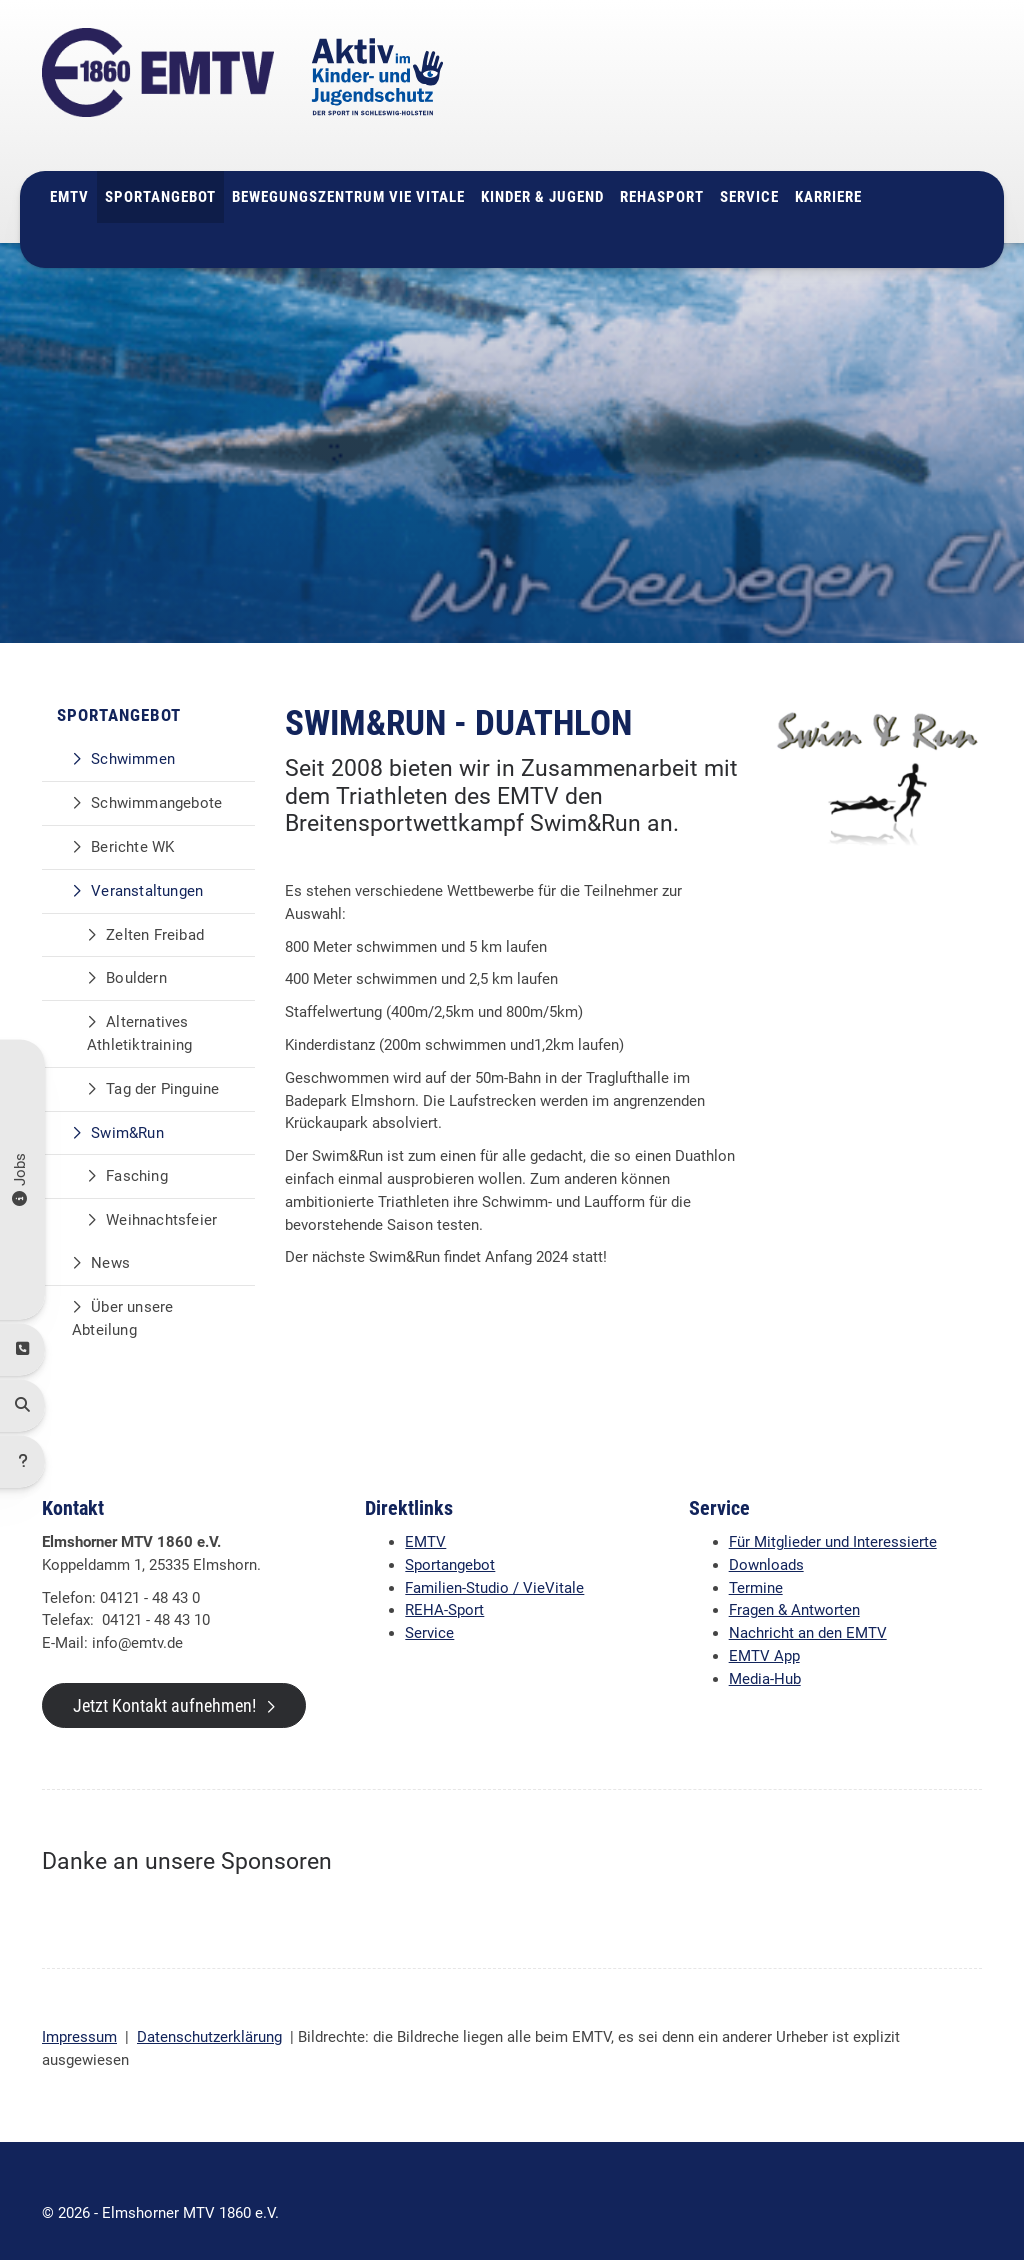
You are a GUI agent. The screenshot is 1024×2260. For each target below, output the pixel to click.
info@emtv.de (793, 109)
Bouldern (136, 954)
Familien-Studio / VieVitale (494, 1564)
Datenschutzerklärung (209, 2013)
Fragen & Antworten (794, 1586)
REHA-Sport (444, 1586)
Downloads (766, 1541)
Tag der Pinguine (162, 1065)
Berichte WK (132, 823)
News (110, 1239)
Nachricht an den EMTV (808, 1609)
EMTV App (764, 1632)
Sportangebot (160, 173)
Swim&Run (127, 1108)
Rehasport (662, 173)
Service (749, 173)
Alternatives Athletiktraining (139, 1009)
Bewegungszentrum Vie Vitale (348, 173)
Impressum (79, 2013)
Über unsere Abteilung (122, 1294)
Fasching (137, 1152)
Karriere (828, 173)
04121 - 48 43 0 (810, 86)
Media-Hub (765, 1655)
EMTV (69, 173)
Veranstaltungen (147, 867)
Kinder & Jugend (542, 173)
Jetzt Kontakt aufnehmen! (164, 1681)
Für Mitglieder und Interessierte (833, 1518)
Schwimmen (133, 735)
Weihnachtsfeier (161, 1196)
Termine (756, 1564)
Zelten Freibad (155, 911)
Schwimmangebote (156, 779)
